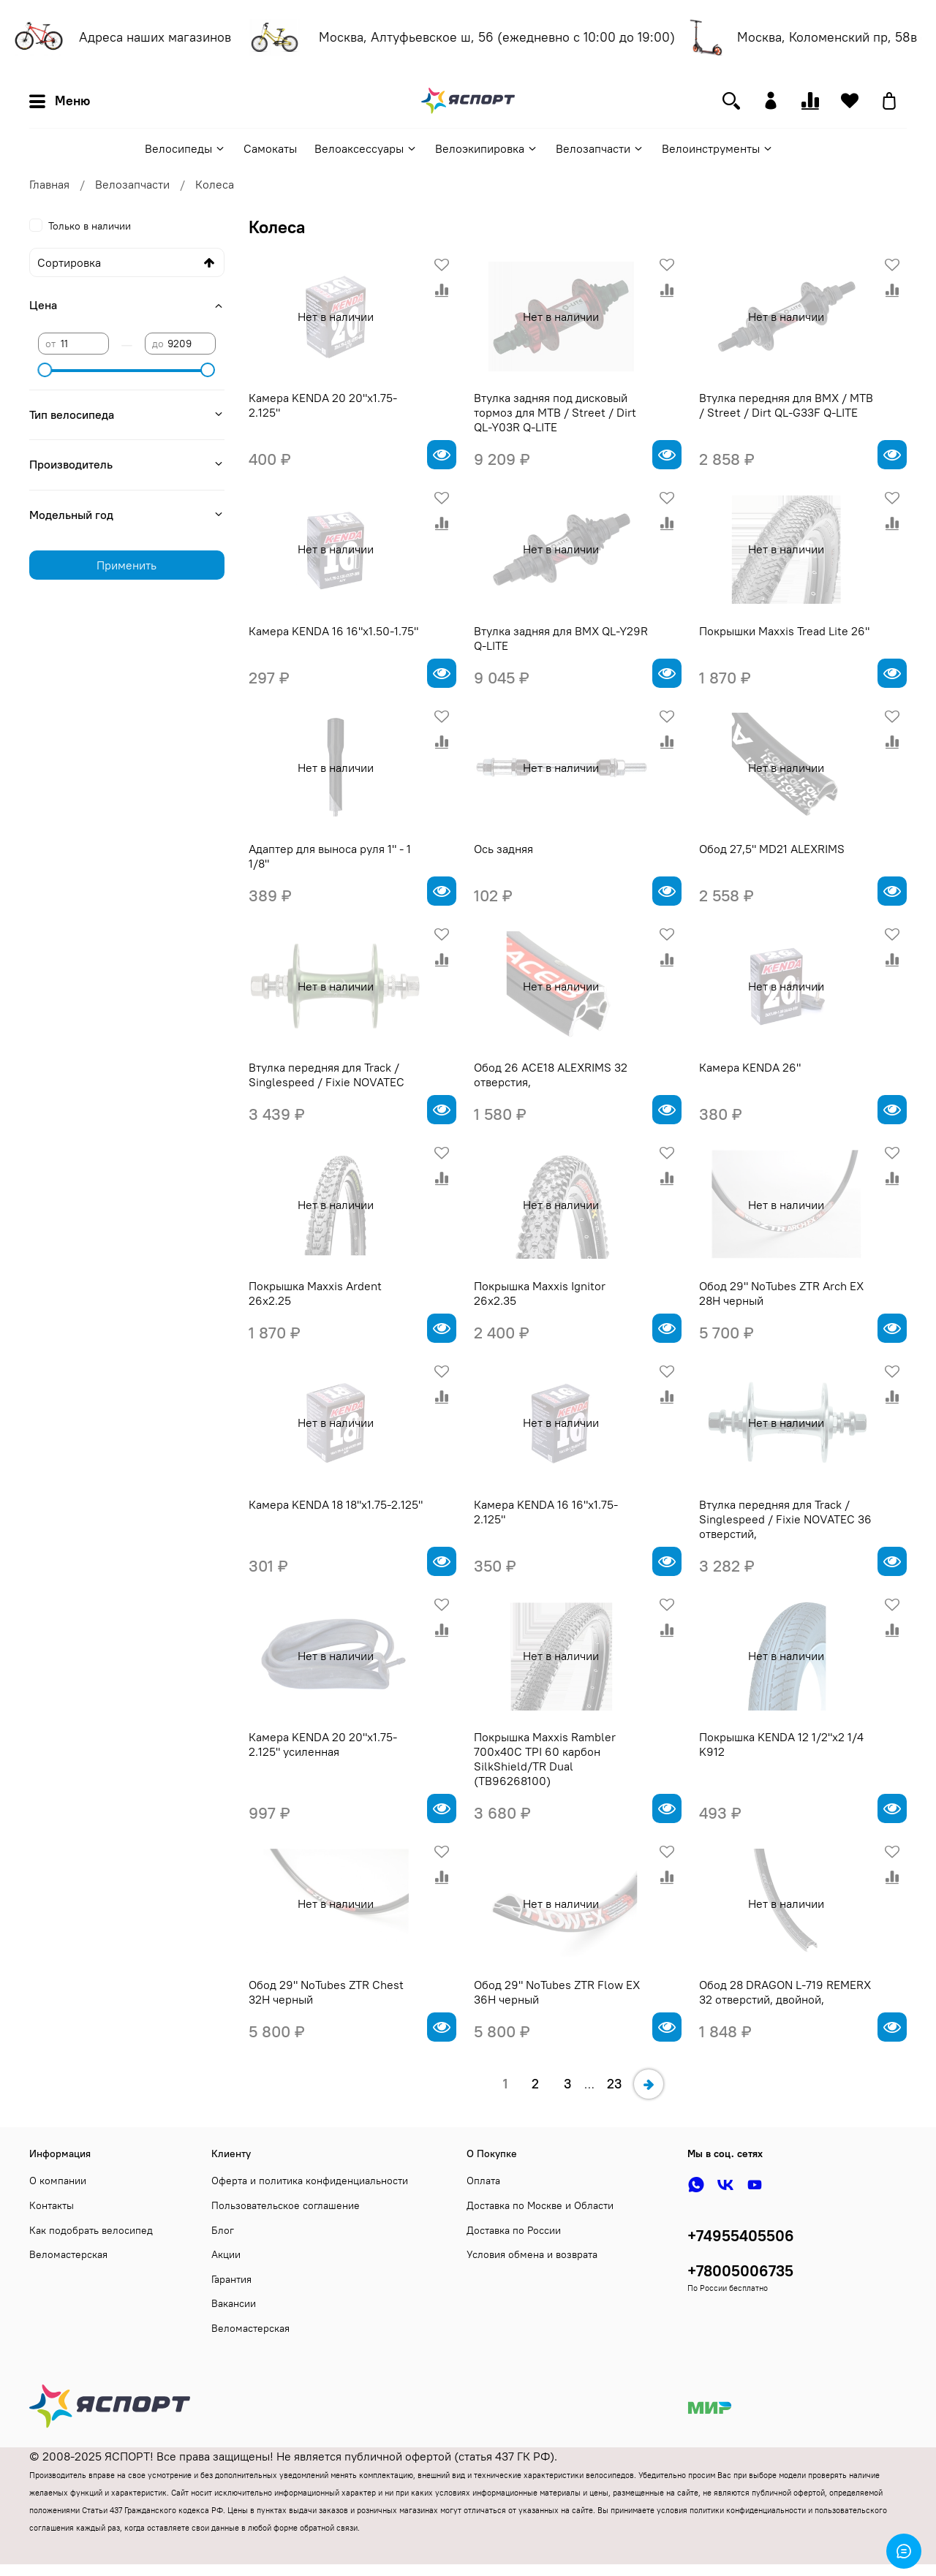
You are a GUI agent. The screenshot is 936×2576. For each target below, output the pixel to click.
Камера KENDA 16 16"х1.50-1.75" (333, 631)
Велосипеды (185, 148)
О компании (57, 2180)
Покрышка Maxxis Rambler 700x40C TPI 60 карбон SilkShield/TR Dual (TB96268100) (545, 1759)
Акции (226, 2254)
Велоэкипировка (486, 148)
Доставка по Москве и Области (540, 2205)
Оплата (483, 2180)
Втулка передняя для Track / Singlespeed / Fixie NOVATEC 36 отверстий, (785, 1519)
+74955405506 (740, 2236)
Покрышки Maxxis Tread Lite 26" (784, 631)
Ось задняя (503, 848)
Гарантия (231, 2279)
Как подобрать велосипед (91, 2230)
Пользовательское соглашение (285, 2205)
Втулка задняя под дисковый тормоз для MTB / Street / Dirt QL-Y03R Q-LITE (555, 412)
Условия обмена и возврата (532, 2254)
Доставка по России (514, 2230)
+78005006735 (740, 2271)
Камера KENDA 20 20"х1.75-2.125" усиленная (323, 1744)
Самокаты (270, 148)
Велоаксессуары (366, 148)
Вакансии (233, 2303)
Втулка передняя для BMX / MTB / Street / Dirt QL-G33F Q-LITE (786, 405)
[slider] (45, 370)
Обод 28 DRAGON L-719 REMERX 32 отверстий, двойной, (785, 1992)
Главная (49, 184)
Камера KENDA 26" (750, 1067)
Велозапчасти (600, 148)
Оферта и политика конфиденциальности (309, 2180)
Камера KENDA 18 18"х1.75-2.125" (336, 1504)
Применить (126, 565)
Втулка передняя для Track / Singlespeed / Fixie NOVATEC (326, 1074)
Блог (222, 2230)
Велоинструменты (718, 148)
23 (614, 2083)
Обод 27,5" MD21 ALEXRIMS (772, 848)
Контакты (51, 2205)
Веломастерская (68, 2254)
